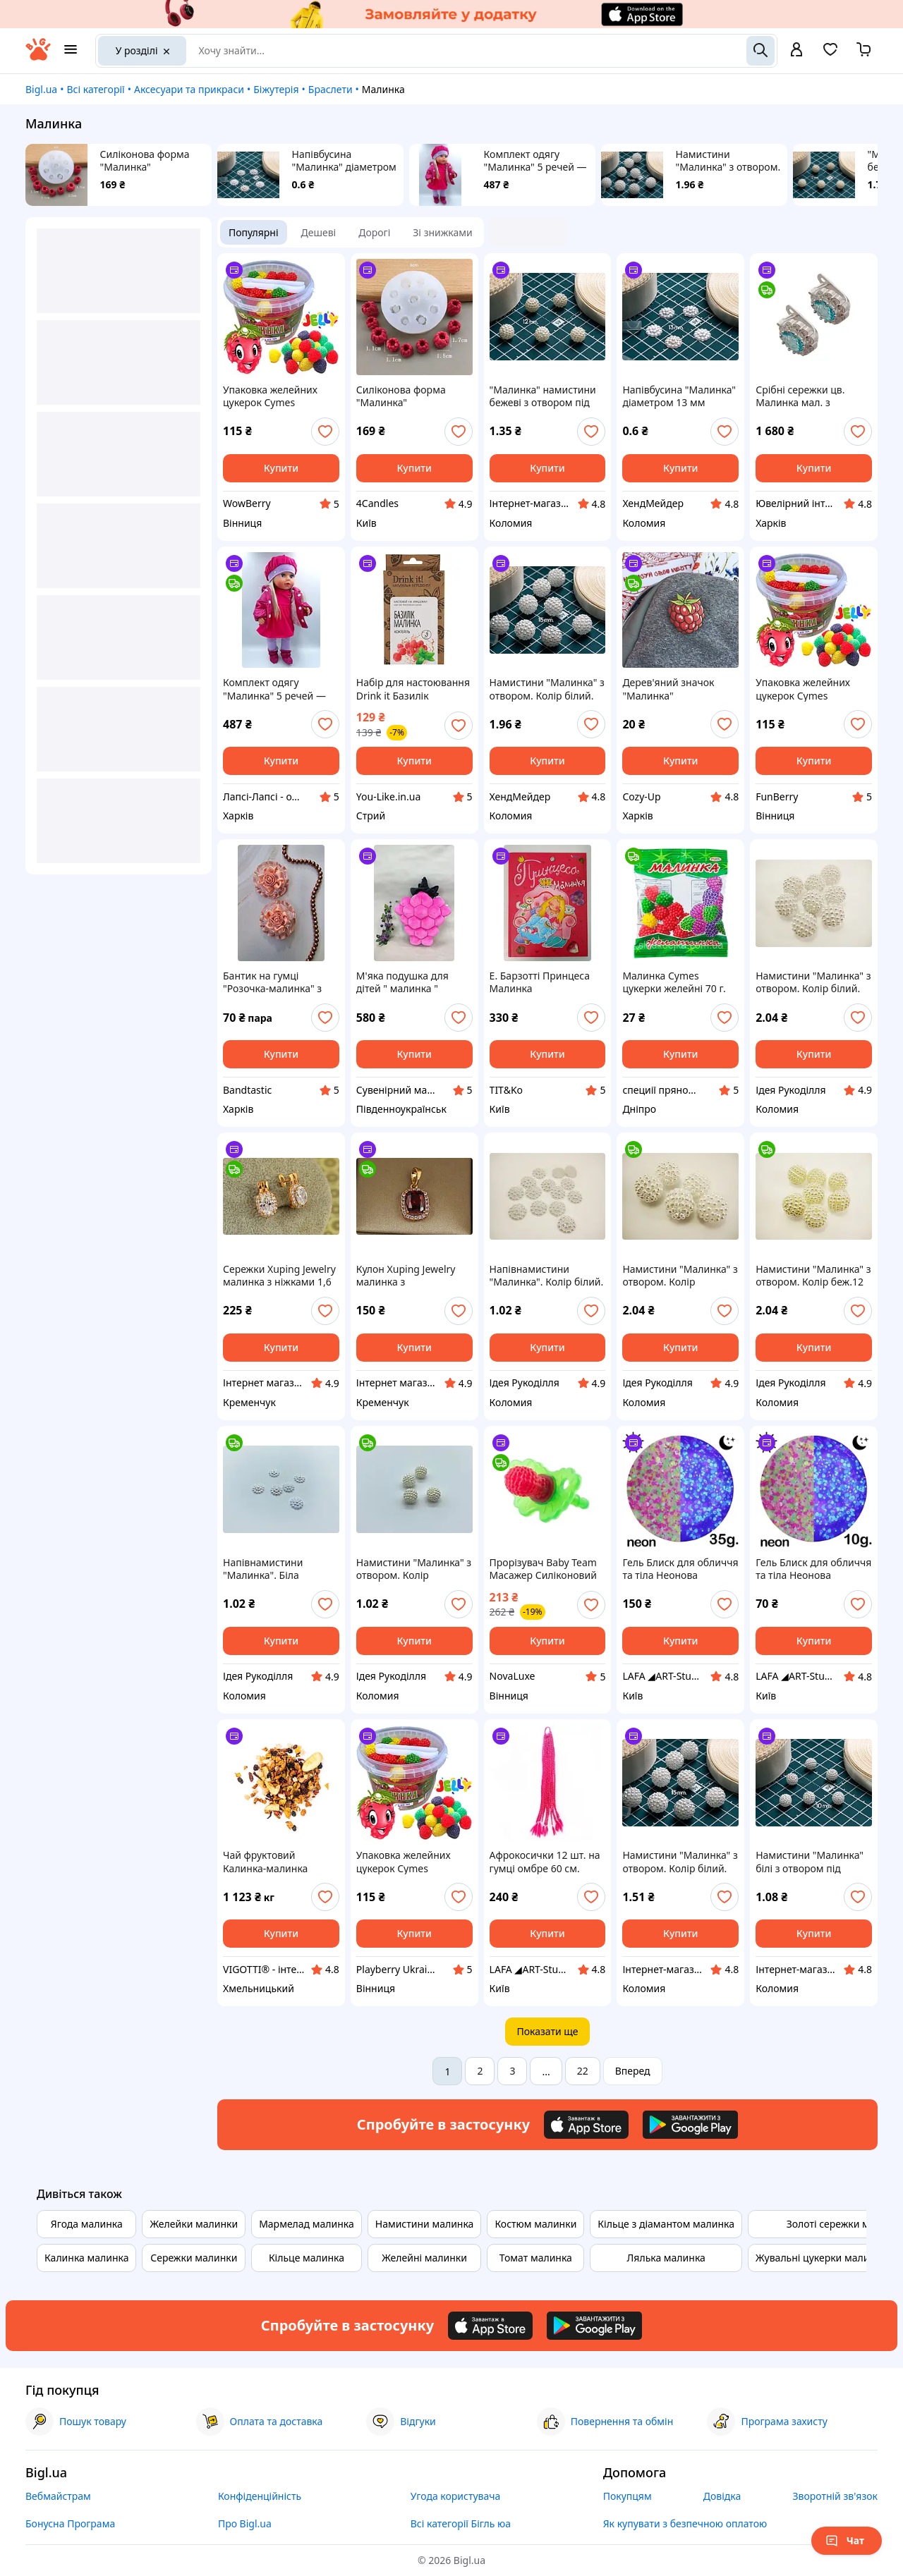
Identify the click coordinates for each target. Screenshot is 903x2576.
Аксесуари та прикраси (189, 89)
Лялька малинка (666, 2257)
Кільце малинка (306, 2257)
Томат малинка (535, 2257)
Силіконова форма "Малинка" (145, 160)
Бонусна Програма (70, 2523)
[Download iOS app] (586, 2125)
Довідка (722, 2496)
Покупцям (627, 2496)
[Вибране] (830, 54)
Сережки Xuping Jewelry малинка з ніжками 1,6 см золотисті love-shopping (279, 1275)
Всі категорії (95, 89)
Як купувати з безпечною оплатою (685, 2523)
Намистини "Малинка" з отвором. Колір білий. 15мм (728, 160)
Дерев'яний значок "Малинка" (668, 689)
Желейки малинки (194, 2223)
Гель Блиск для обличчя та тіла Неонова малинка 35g (680, 1569)
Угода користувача (456, 2496)
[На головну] (38, 56)
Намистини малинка (424, 2223)
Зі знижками (442, 232)
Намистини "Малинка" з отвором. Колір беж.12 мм (813, 1275)
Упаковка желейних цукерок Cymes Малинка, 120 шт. (403, 1861)
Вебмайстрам (58, 2496)
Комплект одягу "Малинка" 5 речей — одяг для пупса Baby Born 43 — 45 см (535, 160)
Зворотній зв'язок (835, 2496)
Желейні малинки (424, 2257)
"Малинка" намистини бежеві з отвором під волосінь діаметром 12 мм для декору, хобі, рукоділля (544, 396)
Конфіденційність (259, 2496)
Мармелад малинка (306, 2223)
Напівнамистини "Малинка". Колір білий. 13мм (547, 1275)
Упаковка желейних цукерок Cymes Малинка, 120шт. (270, 396)
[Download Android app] (690, 2125)
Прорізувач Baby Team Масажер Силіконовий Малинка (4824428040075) (543, 1569)
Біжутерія (275, 89)
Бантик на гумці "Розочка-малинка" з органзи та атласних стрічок (272, 982)
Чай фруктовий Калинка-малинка (265, 1861)
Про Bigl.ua (245, 2523)
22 (582, 2070)
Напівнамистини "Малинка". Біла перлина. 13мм (263, 1569)
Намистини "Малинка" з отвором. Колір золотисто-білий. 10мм (413, 1569)
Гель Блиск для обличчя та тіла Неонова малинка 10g (813, 1569)
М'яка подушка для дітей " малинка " (402, 982)
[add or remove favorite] (325, 431)
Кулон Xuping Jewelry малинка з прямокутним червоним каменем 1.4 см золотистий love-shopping (411, 1275)
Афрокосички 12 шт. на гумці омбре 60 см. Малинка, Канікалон (545, 1861)
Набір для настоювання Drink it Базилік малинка (413, 689)
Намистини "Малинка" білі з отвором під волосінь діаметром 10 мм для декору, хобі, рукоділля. (810, 1861)
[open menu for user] (796, 50)
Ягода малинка (87, 2223)
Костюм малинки (535, 2223)
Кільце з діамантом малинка (666, 2223)
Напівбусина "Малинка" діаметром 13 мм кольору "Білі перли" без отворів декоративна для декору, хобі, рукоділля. (344, 160)
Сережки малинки (193, 2257)
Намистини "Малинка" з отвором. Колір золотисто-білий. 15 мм (679, 1275)
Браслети (330, 89)
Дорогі (374, 232)
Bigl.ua (41, 89)
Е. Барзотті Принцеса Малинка (540, 982)
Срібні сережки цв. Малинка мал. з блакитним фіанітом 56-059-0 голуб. (813, 396)
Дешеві (319, 232)
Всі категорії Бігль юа (461, 2523)
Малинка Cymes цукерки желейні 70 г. (673, 982)
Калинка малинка (86, 2257)
